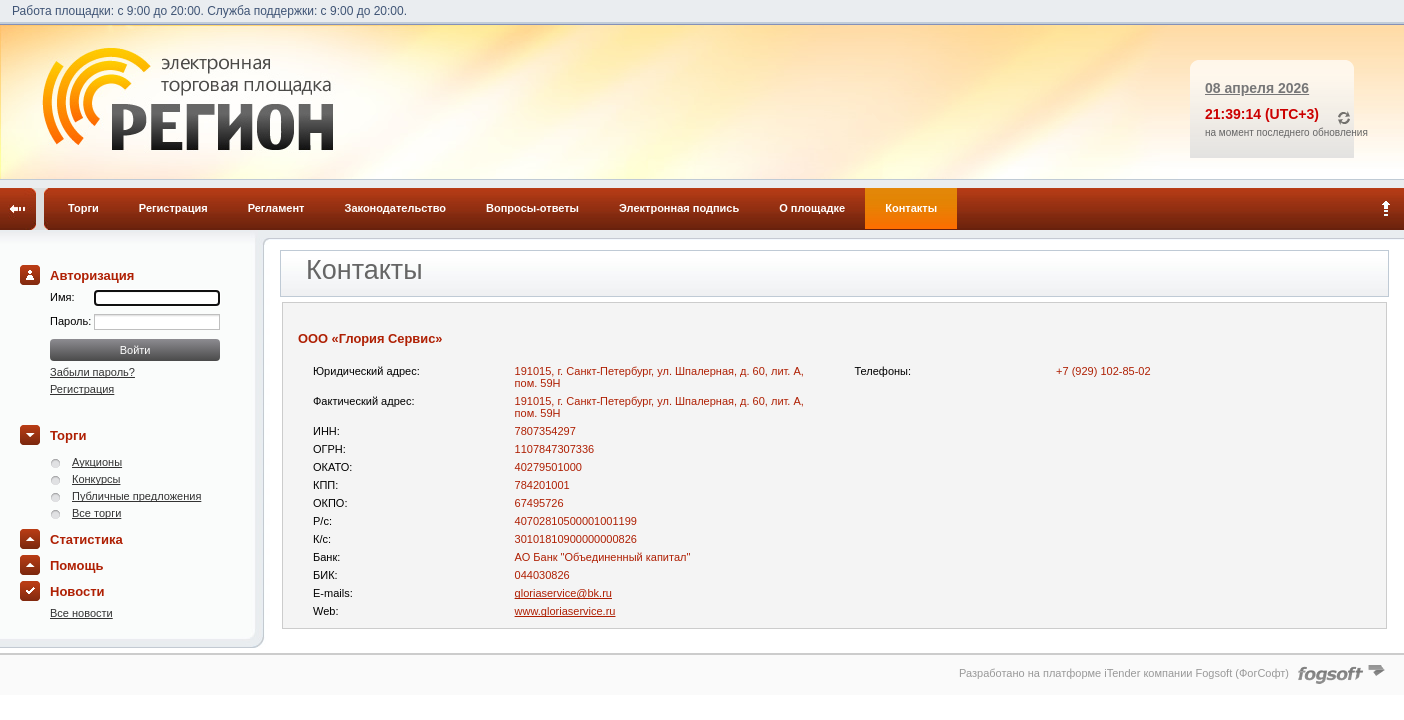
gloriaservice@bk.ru (563, 593)
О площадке (812, 208)
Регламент (276, 208)
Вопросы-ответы (532, 208)
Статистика (86, 539)
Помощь (76, 565)
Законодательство (396, 208)
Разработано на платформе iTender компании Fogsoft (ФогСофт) (1124, 673)
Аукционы (97, 462)
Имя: (62, 297)
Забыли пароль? (92, 372)
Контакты (911, 208)
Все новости (81, 613)
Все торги (96, 513)
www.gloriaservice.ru (565, 611)
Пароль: (72, 321)
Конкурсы (96, 479)
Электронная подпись (679, 208)
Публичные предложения (136, 496)
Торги (83, 208)
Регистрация (173, 208)
